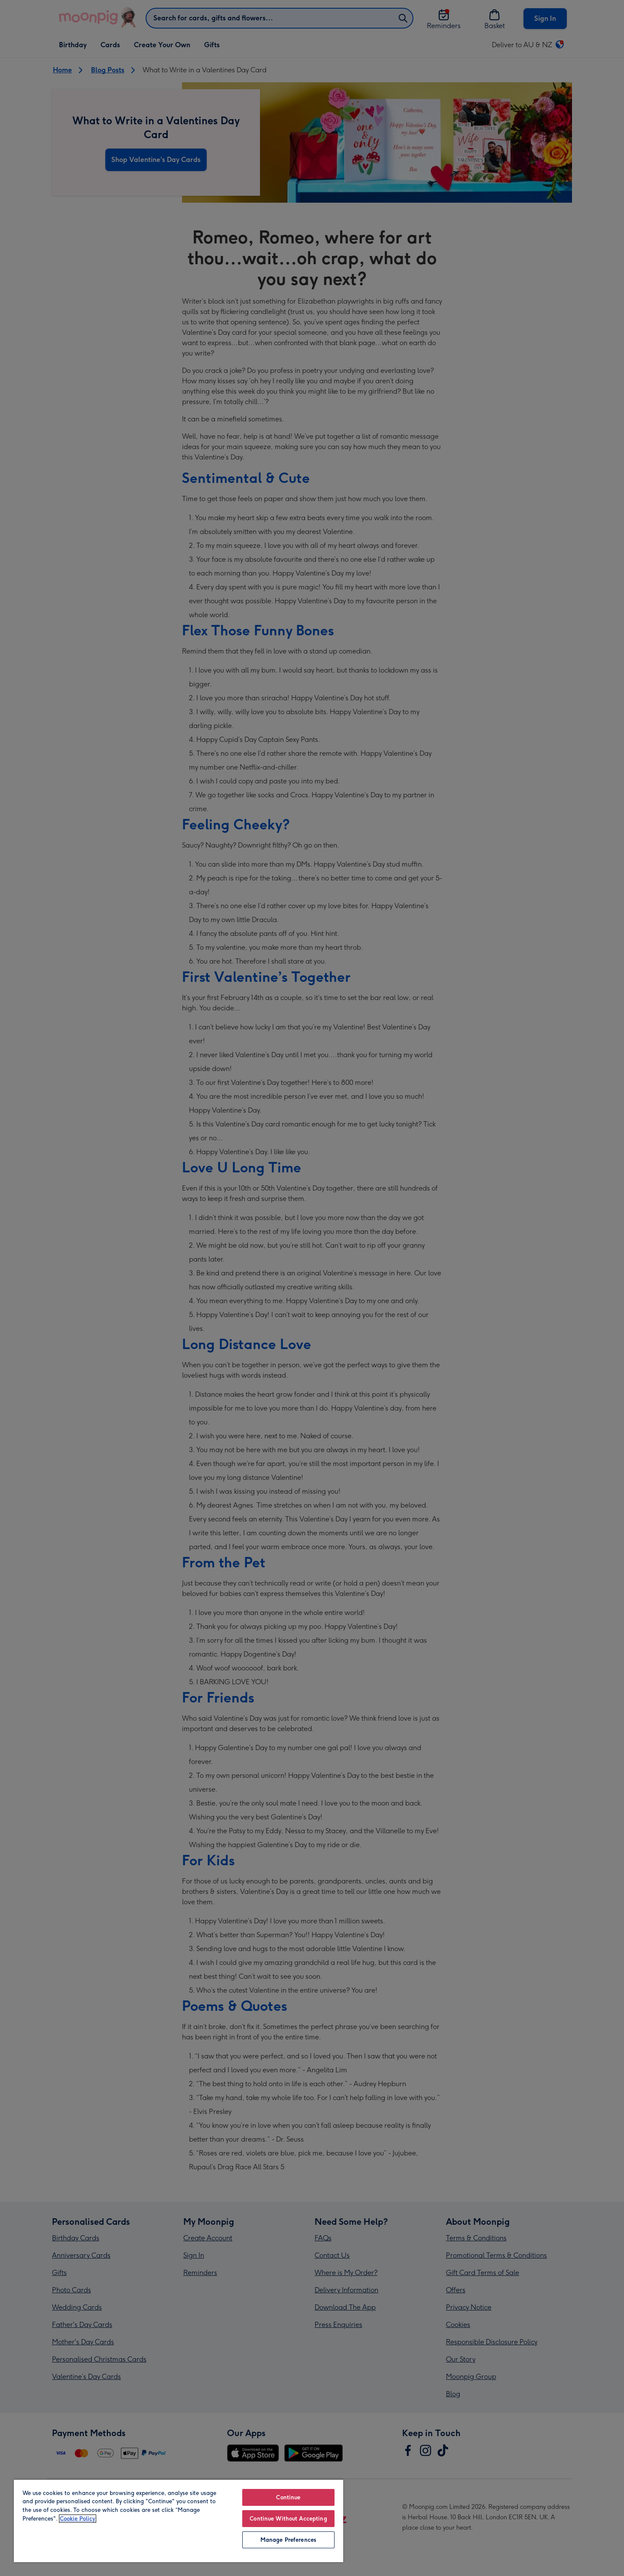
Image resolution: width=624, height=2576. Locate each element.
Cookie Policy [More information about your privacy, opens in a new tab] (77, 2518)
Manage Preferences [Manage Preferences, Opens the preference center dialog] (288, 2540)
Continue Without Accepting (288, 2518)
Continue (288, 2497)
